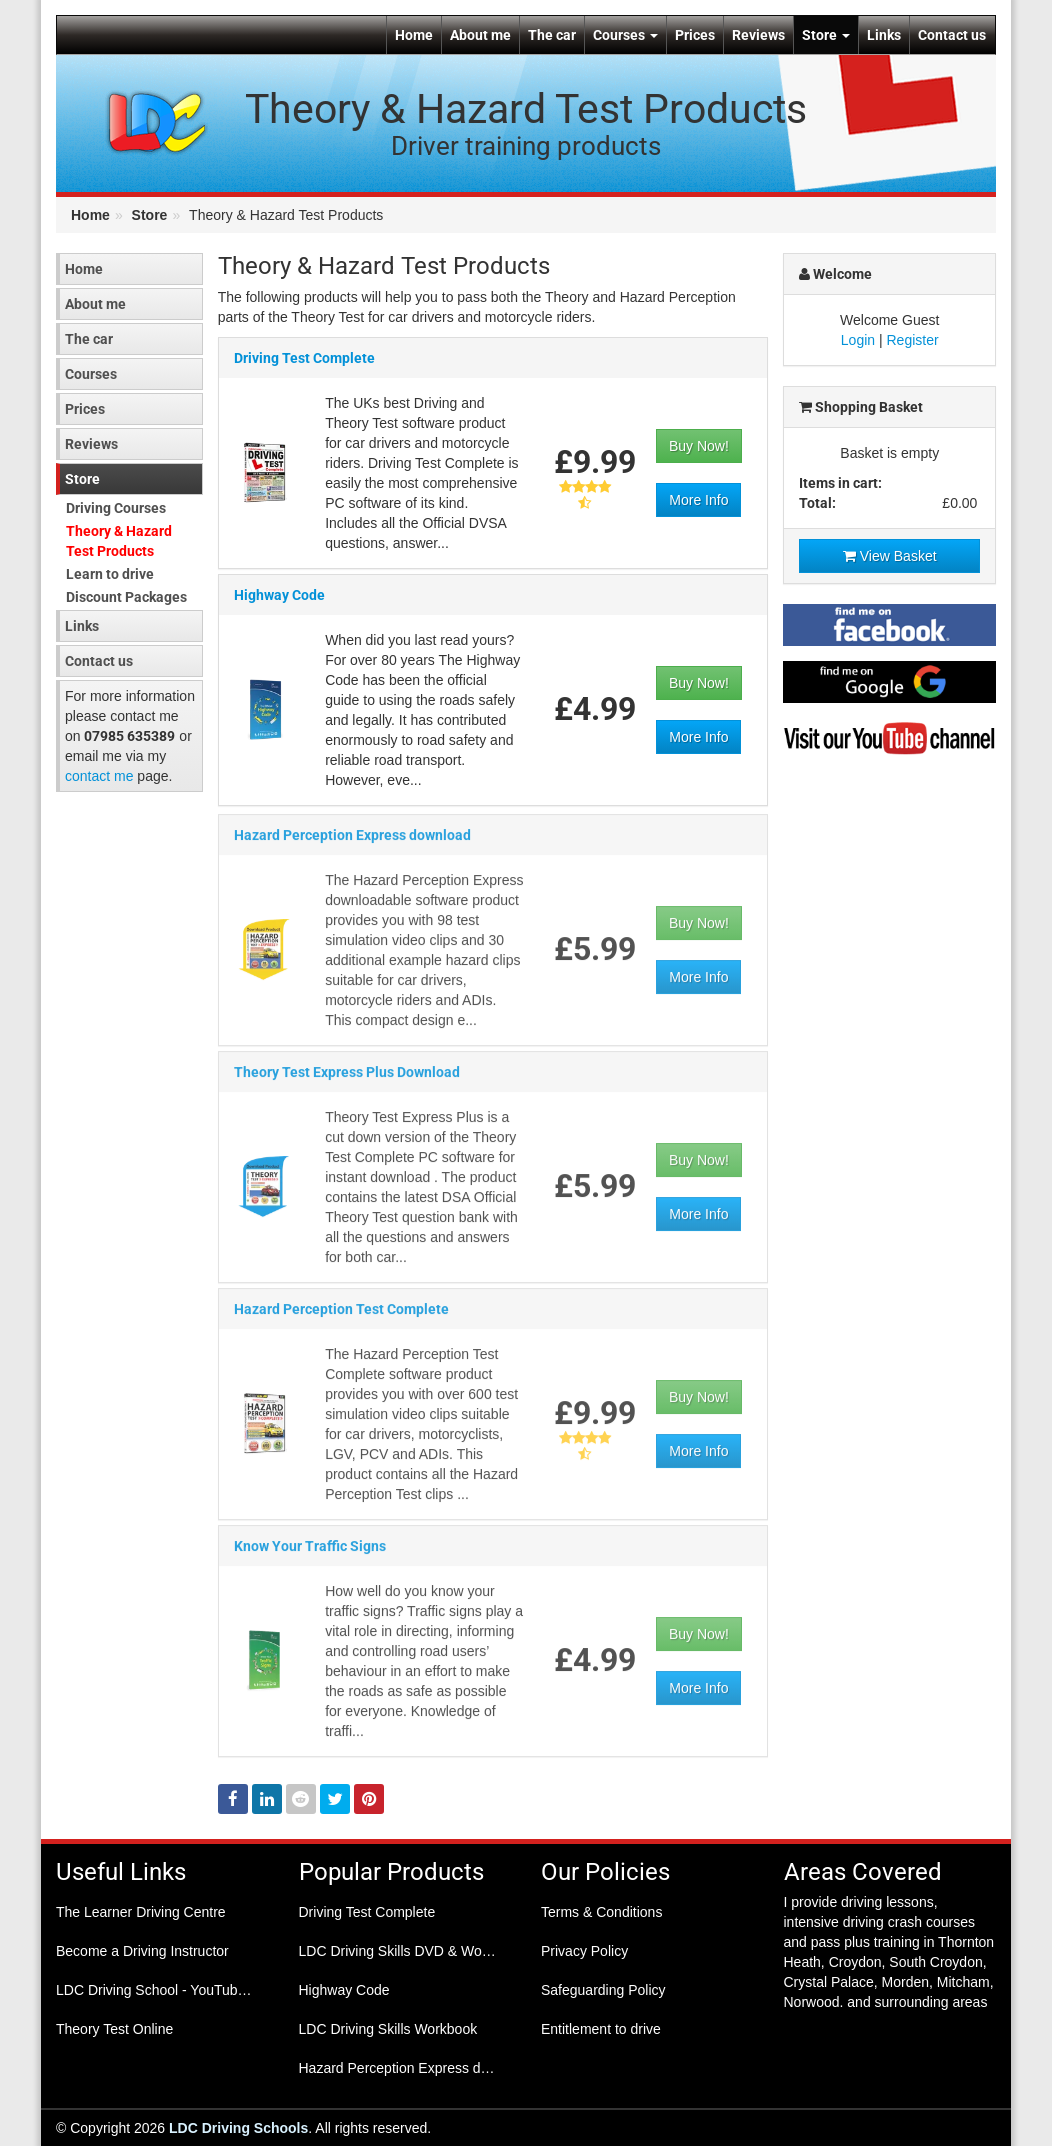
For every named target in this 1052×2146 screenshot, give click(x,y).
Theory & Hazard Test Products (119, 541)
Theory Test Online (114, 2029)
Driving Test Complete (304, 359)
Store (826, 35)
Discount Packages (126, 597)
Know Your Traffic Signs (310, 1554)
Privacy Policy (584, 1951)
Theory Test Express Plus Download (347, 1080)
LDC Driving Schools (238, 2128)
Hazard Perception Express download (352, 843)
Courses (625, 35)
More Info (698, 501)
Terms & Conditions (601, 1912)
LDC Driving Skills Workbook (388, 2029)
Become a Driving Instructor (142, 1951)
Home (414, 35)
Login (858, 340)
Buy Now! (699, 447)
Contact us (952, 35)
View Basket (890, 556)
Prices (695, 35)
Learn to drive (110, 574)
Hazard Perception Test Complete (341, 1317)
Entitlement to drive (601, 2029)
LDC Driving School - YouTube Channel (162, 1990)
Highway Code (279, 596)
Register (913, 340)
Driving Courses (116, 508)
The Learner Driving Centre (141, 1912)
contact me (99, 776)
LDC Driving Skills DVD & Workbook (405, 1951)
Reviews (758, 35)
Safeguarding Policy (603, 1990)
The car (552, 35)
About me (480, 35)
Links (884, 35)
